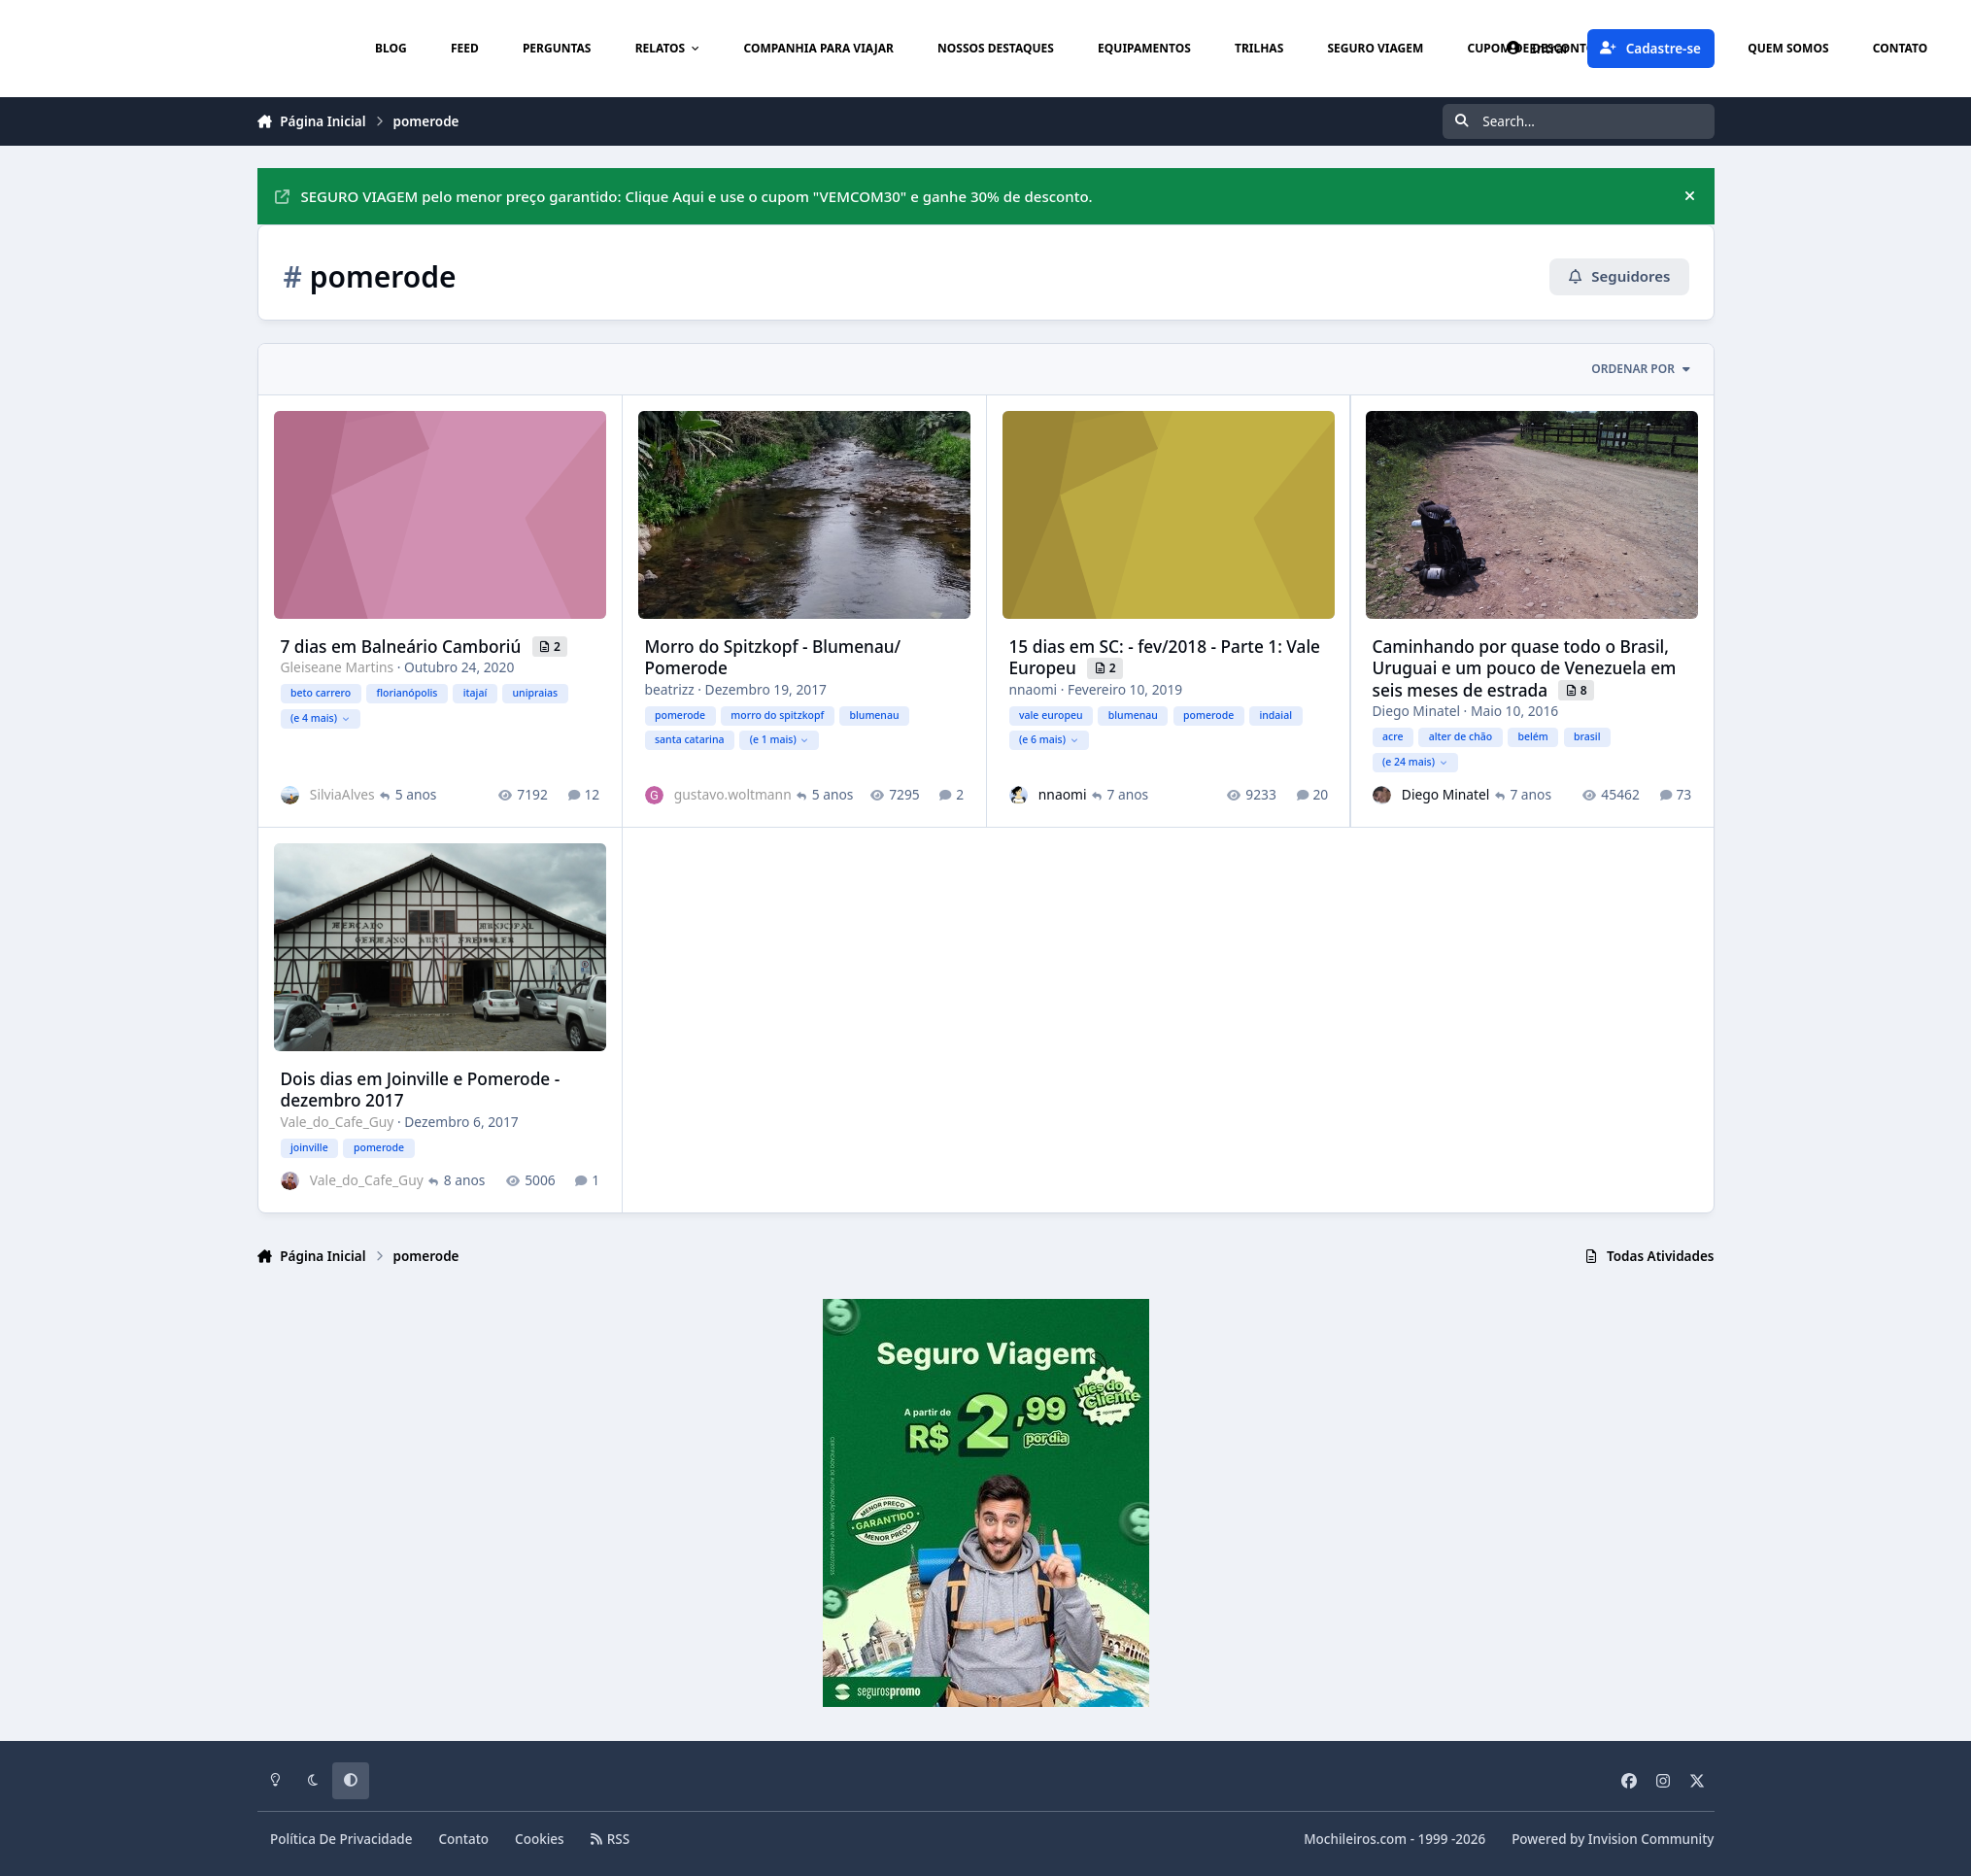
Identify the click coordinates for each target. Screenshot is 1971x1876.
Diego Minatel (1416, 710)
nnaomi (1032, 688)
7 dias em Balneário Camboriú (402, 645)
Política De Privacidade (341, 1839)
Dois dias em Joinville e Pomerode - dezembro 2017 (420, 1089)
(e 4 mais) (320, 717)
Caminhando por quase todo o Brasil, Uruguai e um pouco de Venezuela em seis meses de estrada (1524, 667)
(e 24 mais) (1414, 760)
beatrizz (669, 688)
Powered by (1613, 1839)
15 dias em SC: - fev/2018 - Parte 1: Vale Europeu (1164, 656)
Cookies (539, 1839)
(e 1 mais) (778, 739)
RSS (610, 1839)
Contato (464, 1839)
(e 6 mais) (1047, 739)
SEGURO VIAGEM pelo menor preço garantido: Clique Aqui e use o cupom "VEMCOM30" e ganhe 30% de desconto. (684, 196)
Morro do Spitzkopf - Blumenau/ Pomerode (772, 656)
